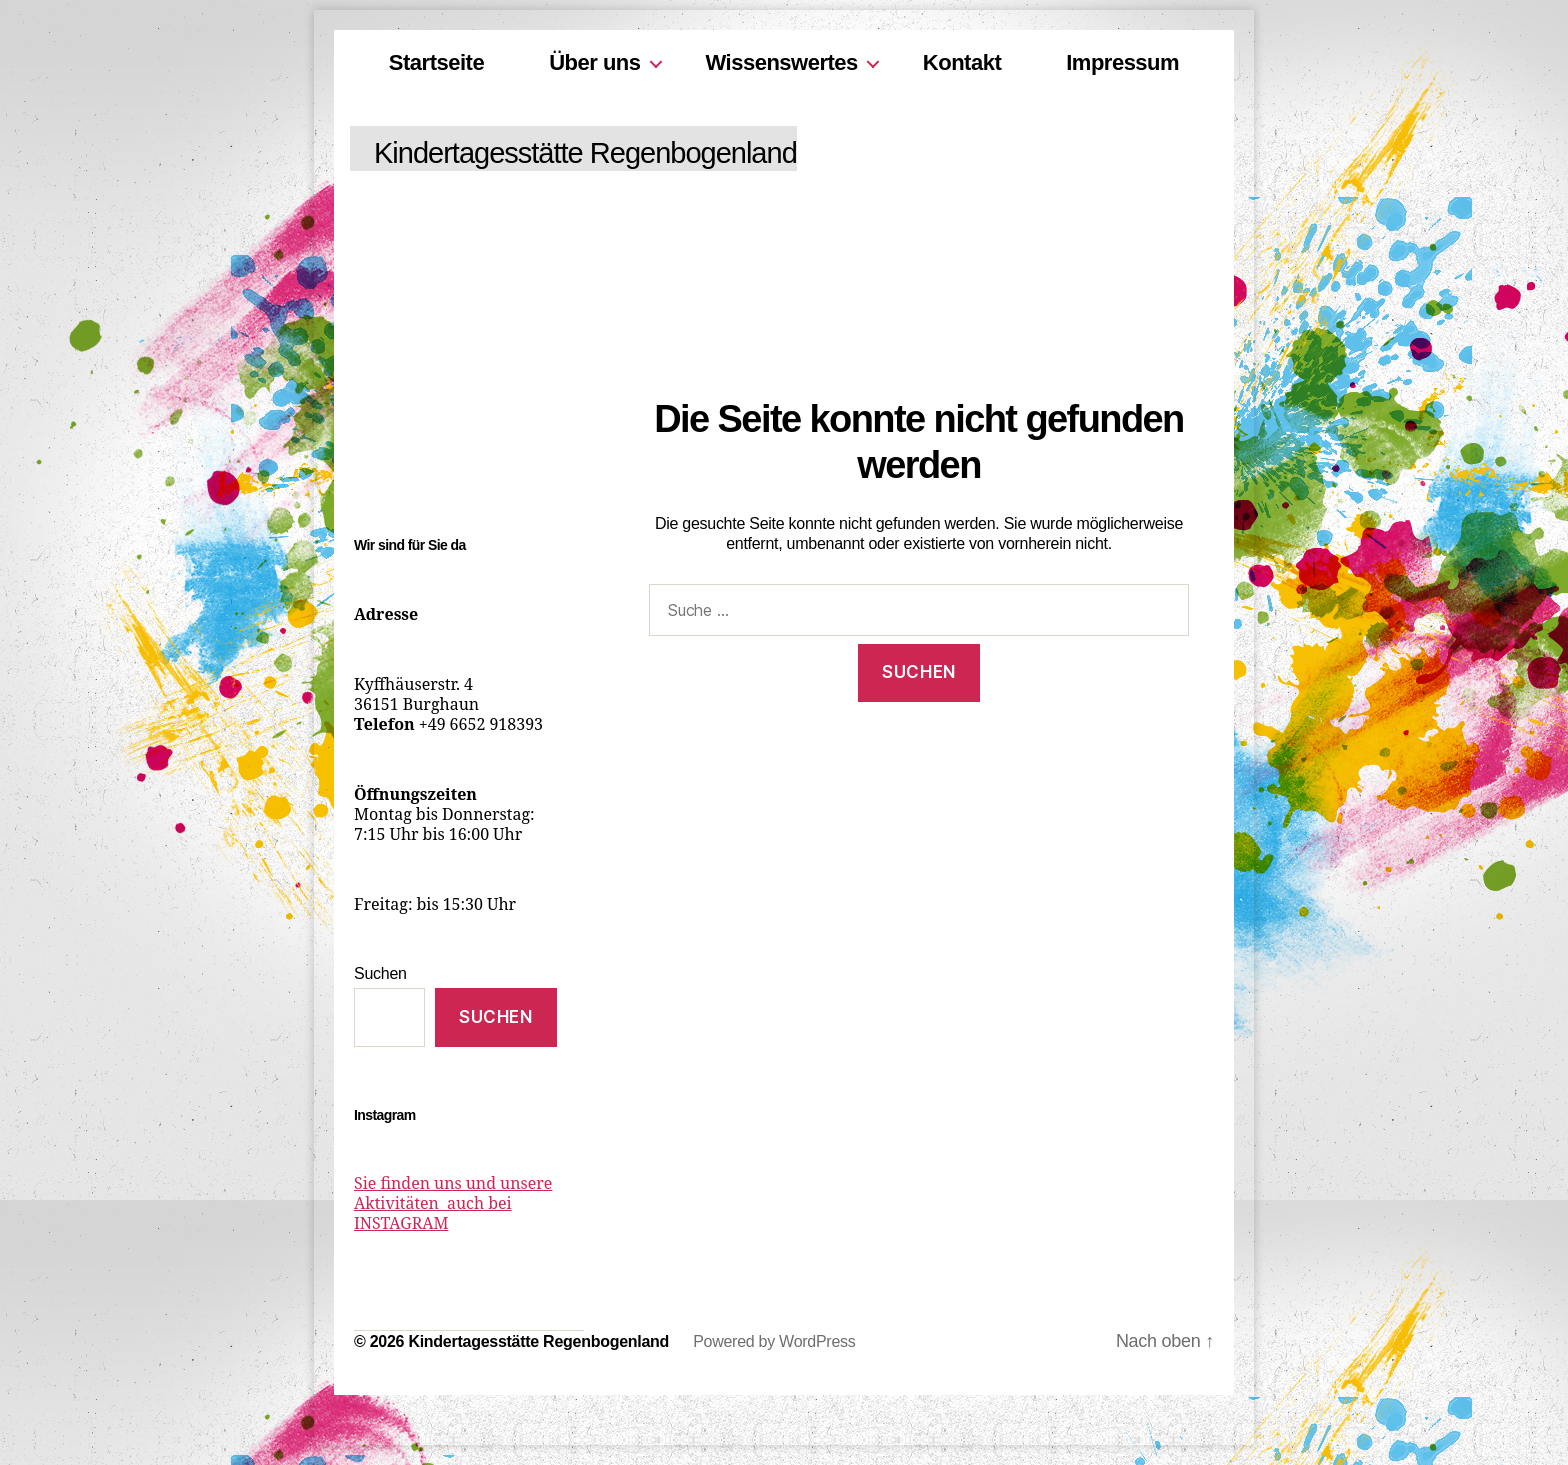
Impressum (1122, 62)
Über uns (594, 62)
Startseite (436, 62)
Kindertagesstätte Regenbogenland (585, 153)
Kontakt (962, 62)
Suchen (380, 973)
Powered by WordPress (774, 1341)
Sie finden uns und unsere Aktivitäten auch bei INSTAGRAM (453, 1204)
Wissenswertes (782, 62)
